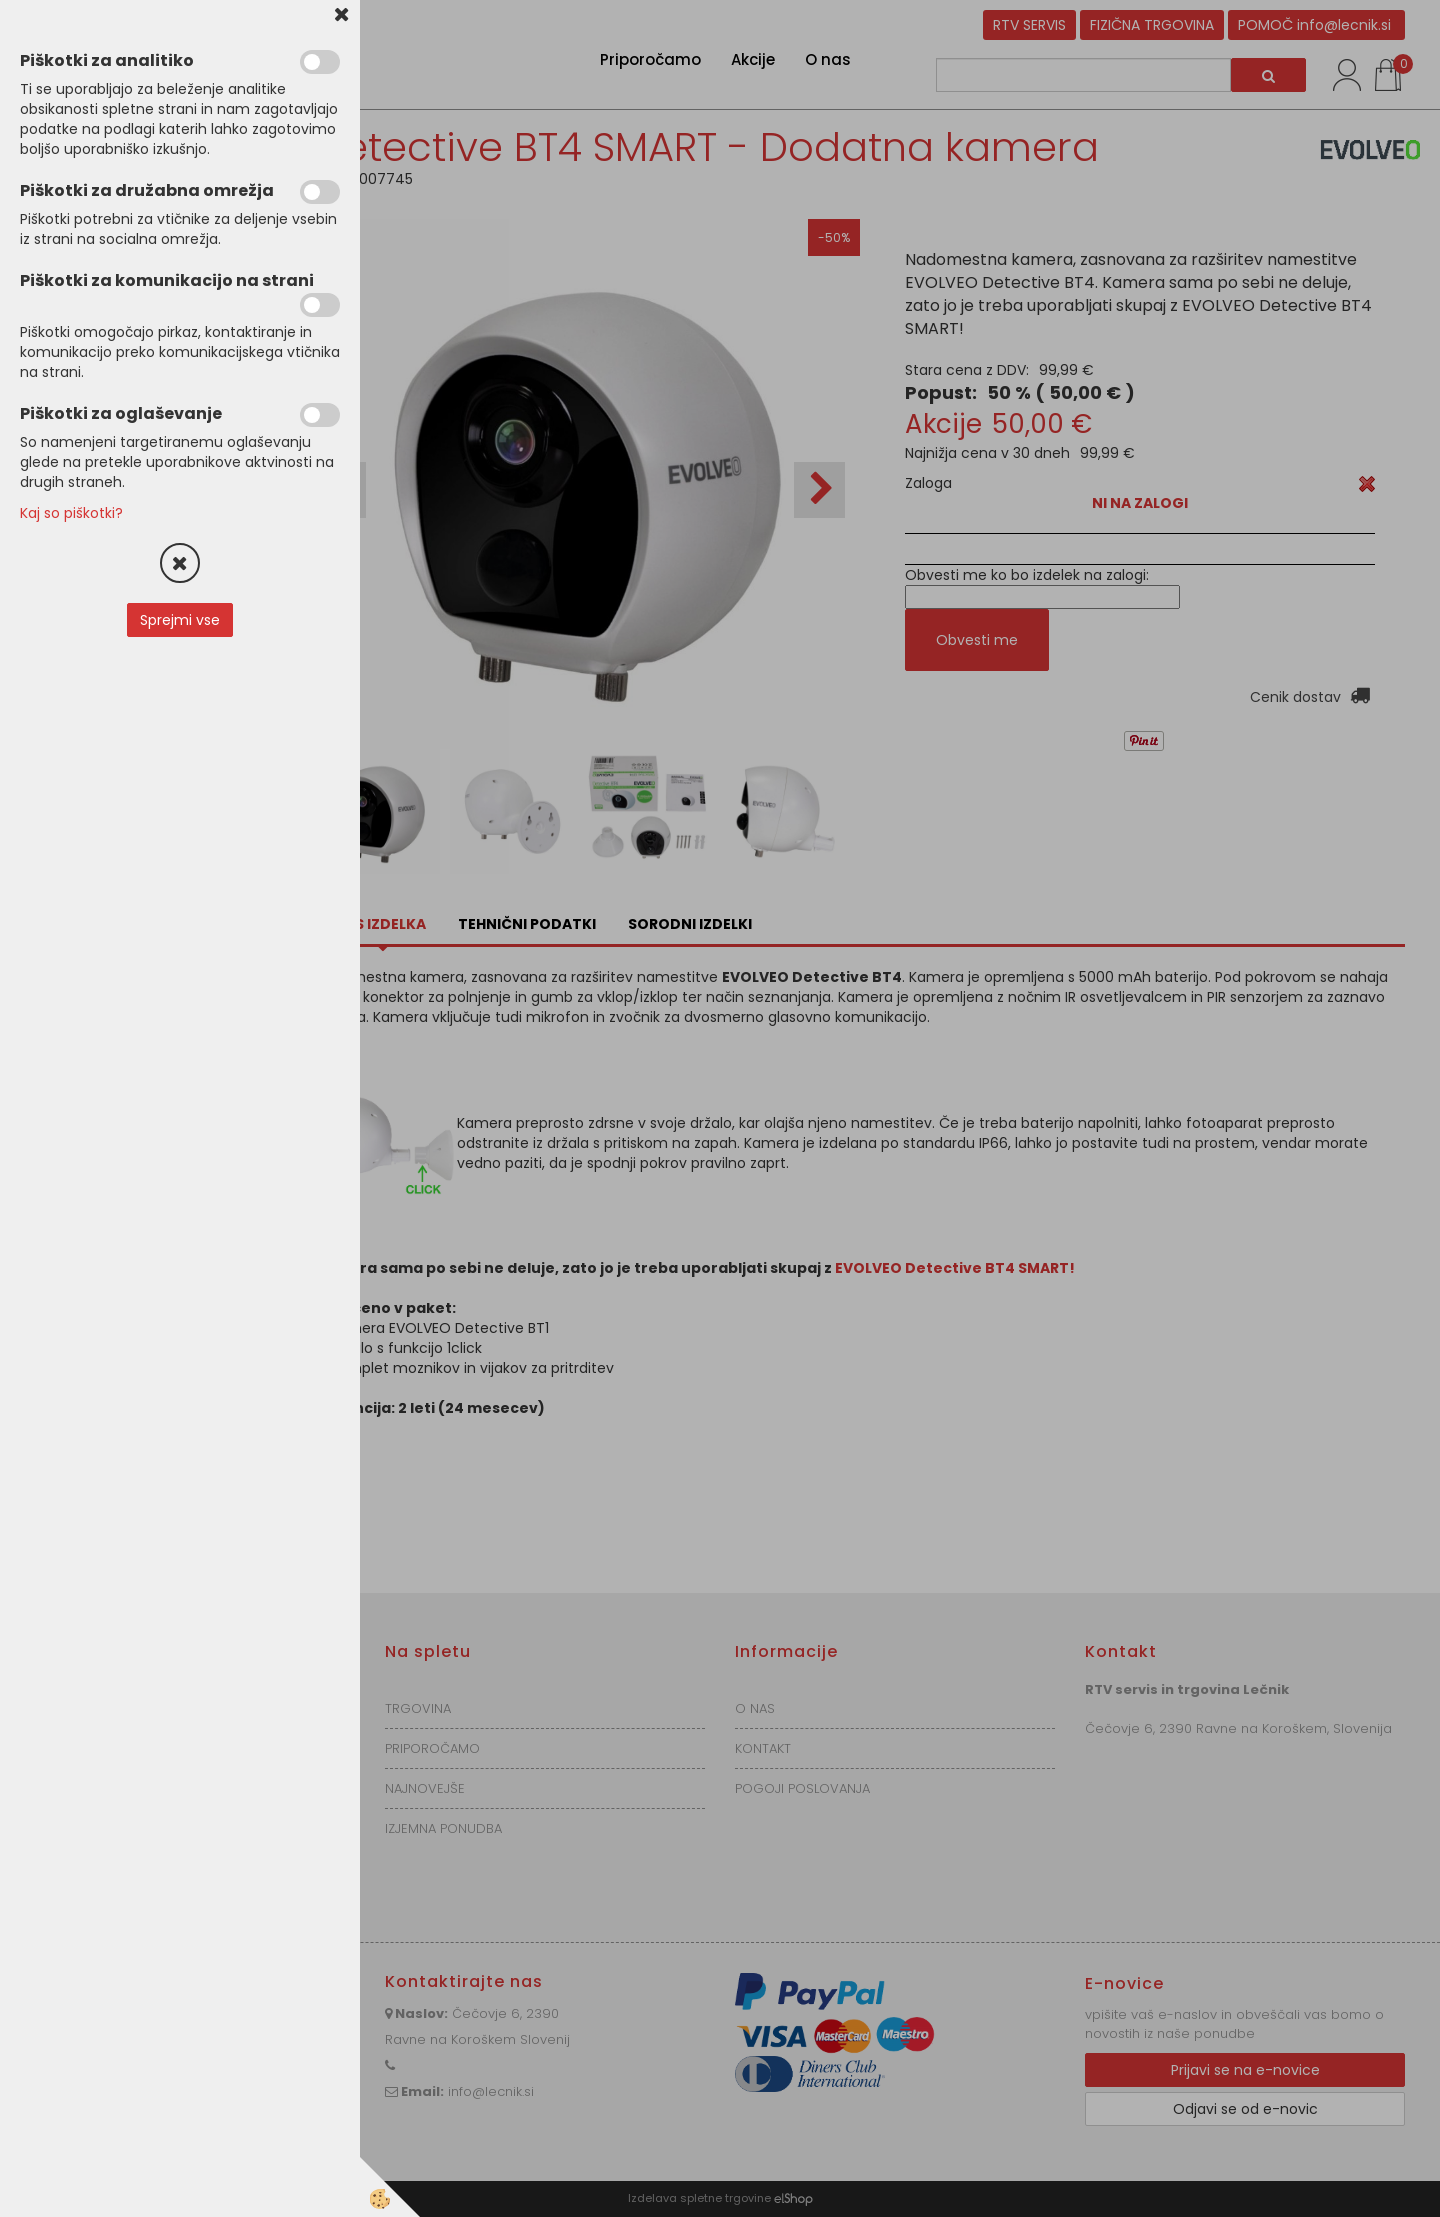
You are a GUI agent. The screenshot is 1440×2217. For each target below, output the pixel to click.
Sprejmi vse (180, 620)
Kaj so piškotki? (71, 513)
